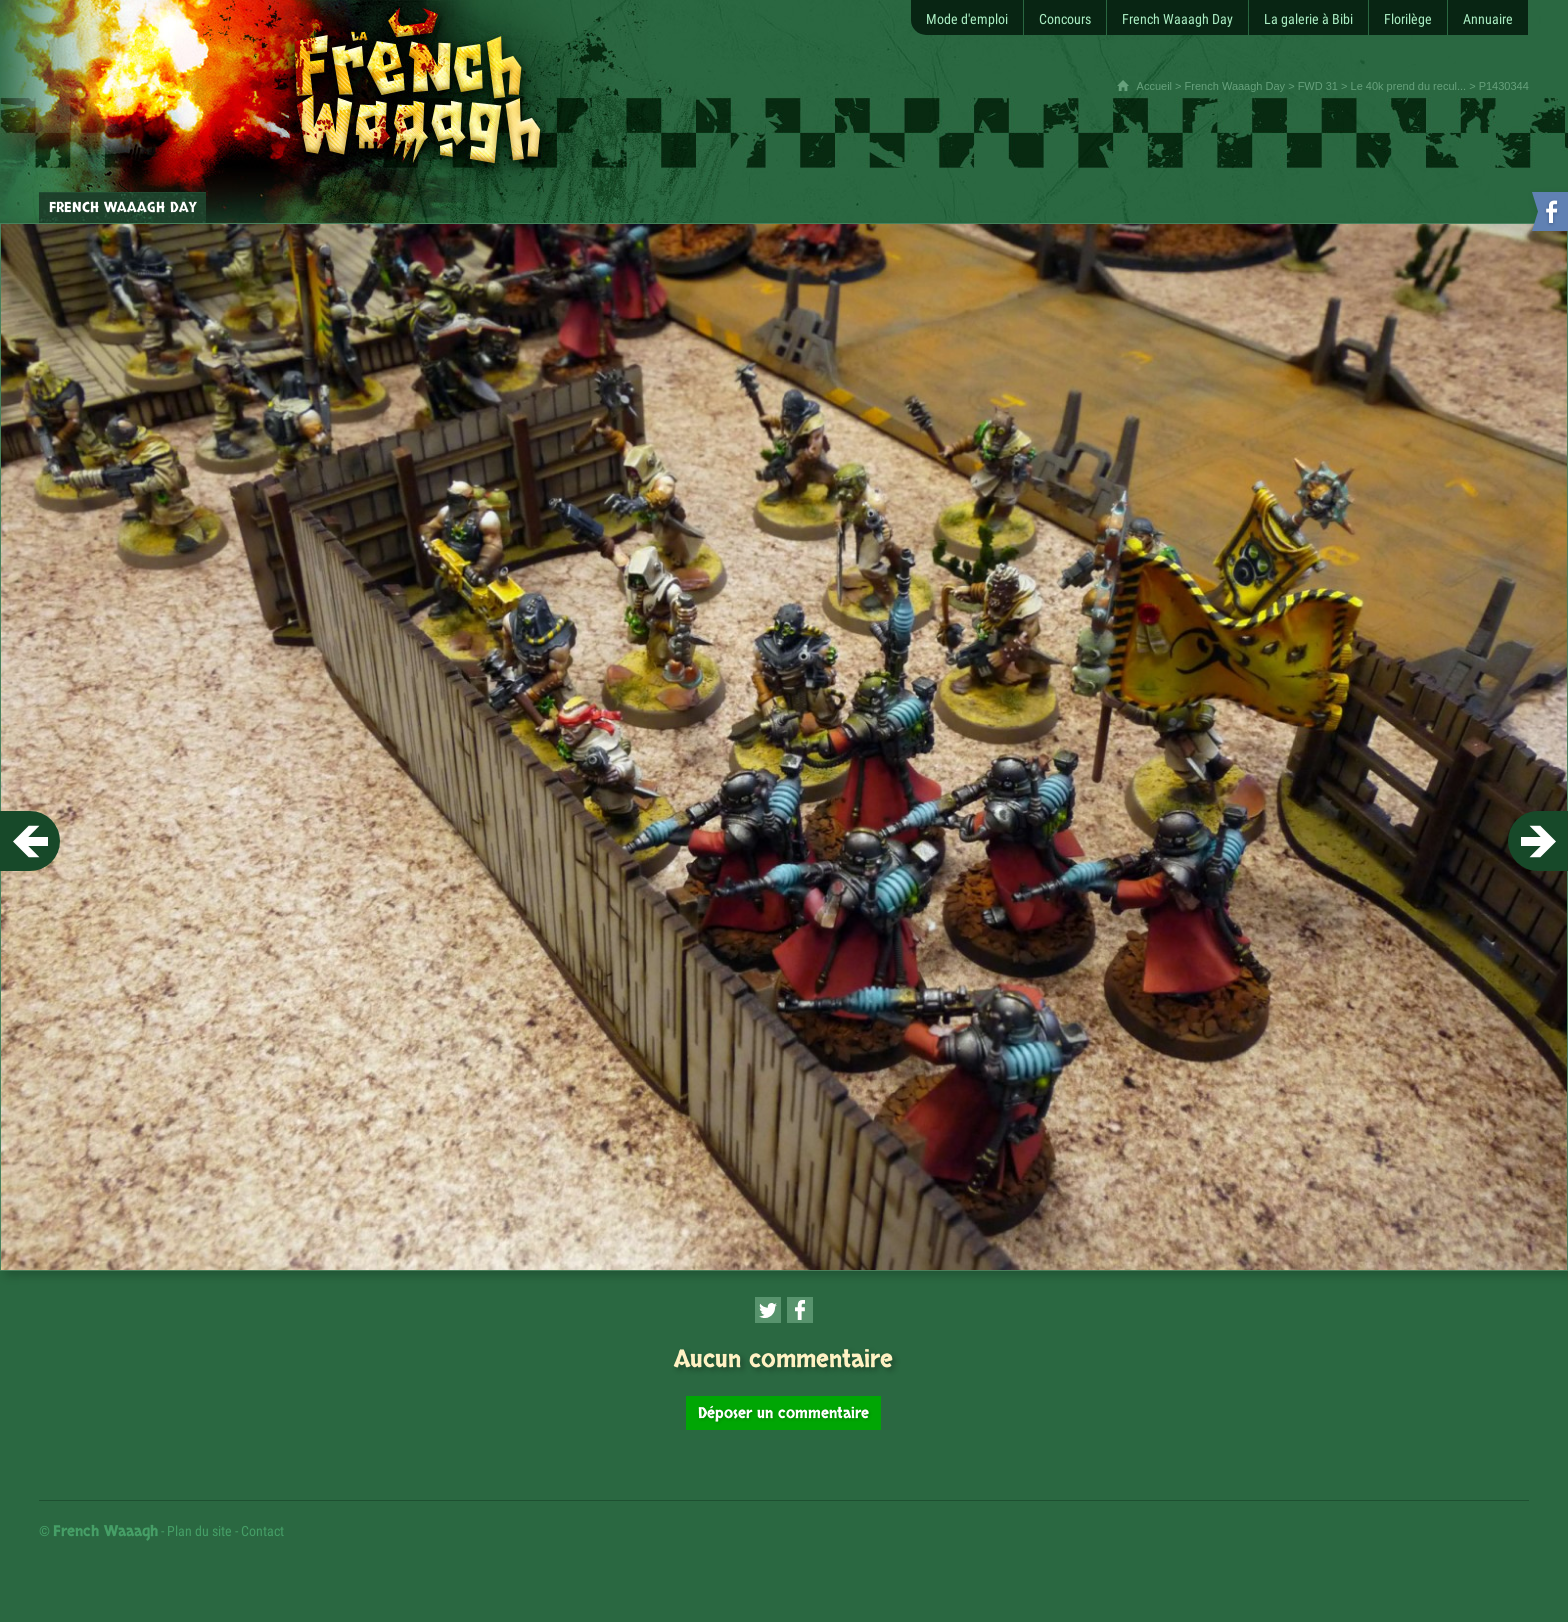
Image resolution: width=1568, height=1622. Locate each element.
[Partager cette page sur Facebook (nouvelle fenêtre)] (800, 1310)
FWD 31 (1318, 86)
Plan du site (199, 1531)
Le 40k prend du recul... (1409, 86)
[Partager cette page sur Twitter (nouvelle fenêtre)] (768, 1310)
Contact (262, 1531)
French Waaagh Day (1235, 86)
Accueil (1154, 86)
